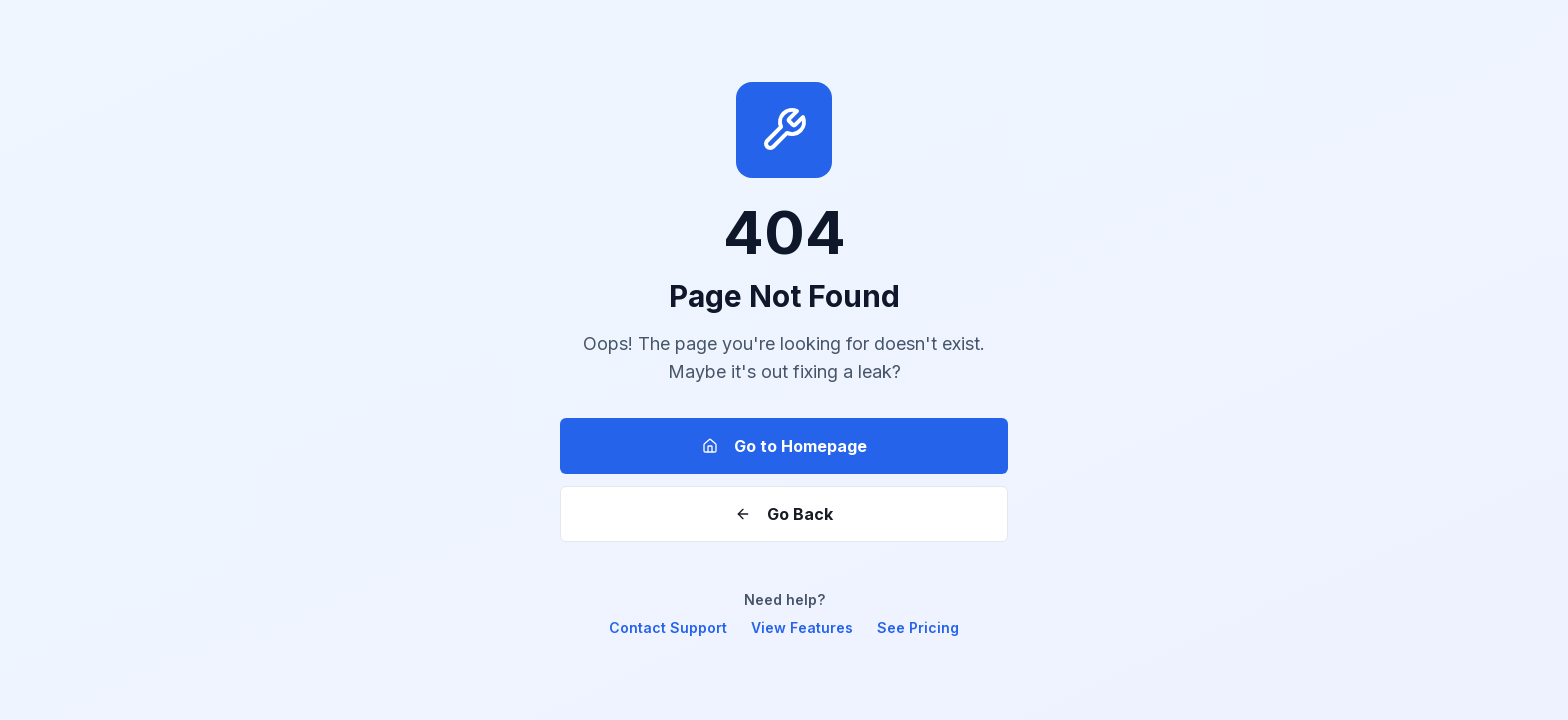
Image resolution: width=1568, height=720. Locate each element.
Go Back (784, 514)
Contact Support (668, 627)
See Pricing (918, 627)
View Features (802, 627)
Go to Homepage (784, 446)
